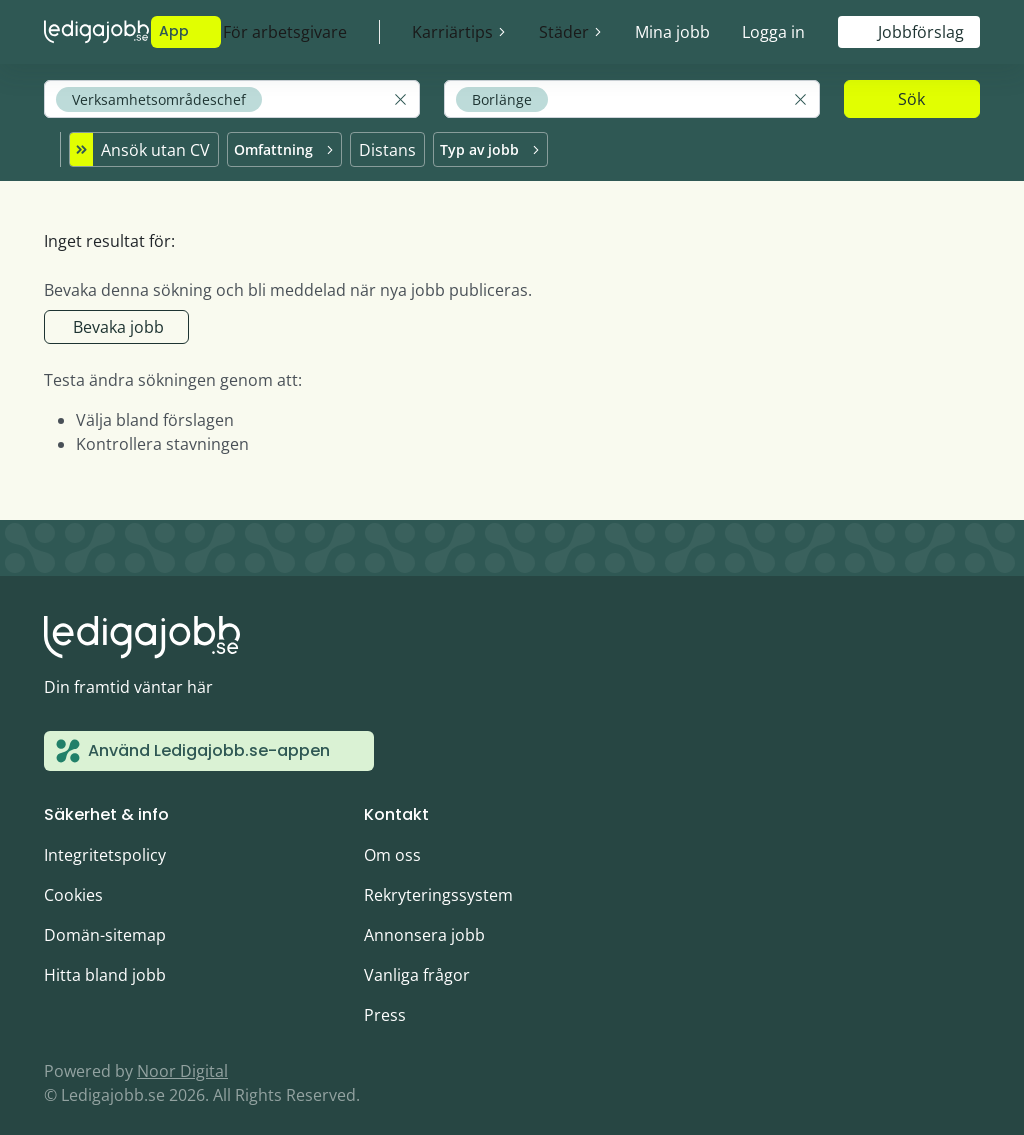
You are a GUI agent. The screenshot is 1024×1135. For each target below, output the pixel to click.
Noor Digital (182, 1059)
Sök (911, 99)
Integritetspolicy (105, 843)
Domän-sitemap (105, 923)
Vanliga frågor (417, 963)
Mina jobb (672, 32)
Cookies (73, 883)
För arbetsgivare (285, 32)
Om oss (392, 843)
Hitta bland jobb (105, 963)
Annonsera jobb (424, 923)
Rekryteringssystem (438, 883)
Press (385, 1003)
